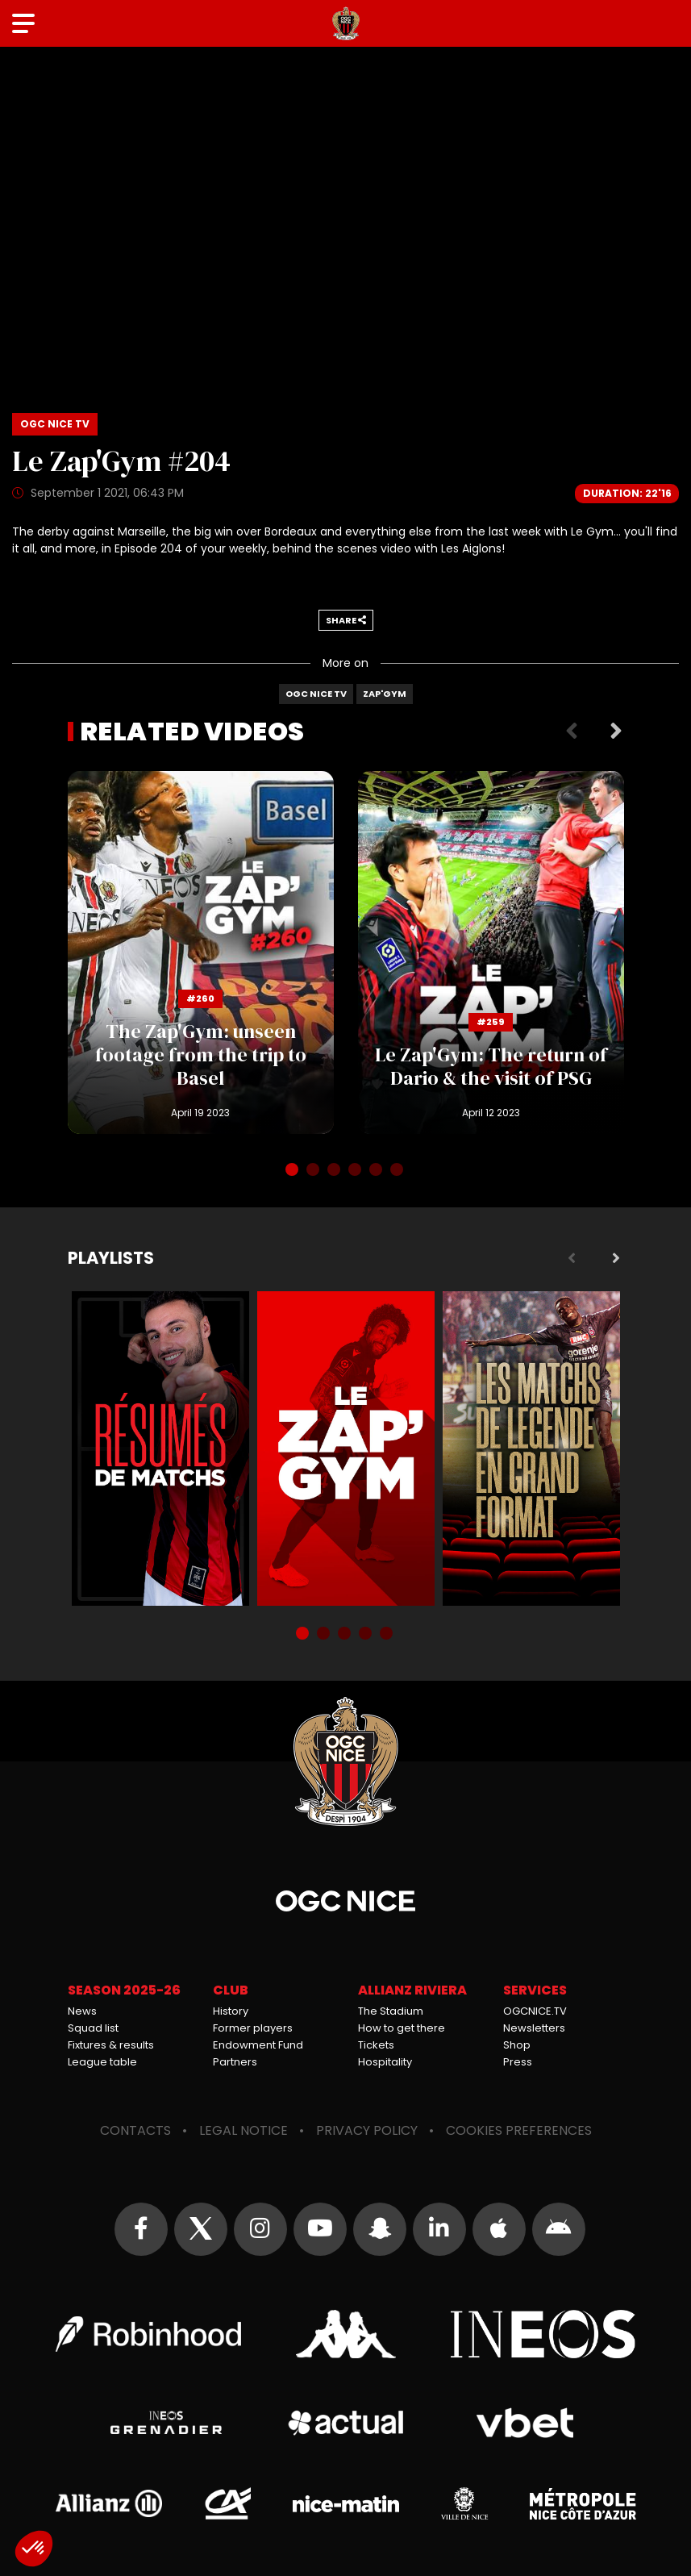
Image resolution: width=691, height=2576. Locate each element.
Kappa (346, 2334)
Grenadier (166, 2423)
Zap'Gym (384, 693)
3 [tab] (335, 1171)
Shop (517, 2045)
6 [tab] (398, 1171)
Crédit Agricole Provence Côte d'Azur (227, 2503)
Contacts (135, 2130)
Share (346, 620)
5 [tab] (377, 1171)
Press (517, 2062)
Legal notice (243, 2130)
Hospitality (385, 2062)
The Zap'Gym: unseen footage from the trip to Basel (201, 952)
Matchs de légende (531, 1448)
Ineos (543, 2334)
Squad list (93, 2028)
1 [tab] (293, 1171)
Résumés (160, 1448)
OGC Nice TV (316, 693)
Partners (235, 2062)
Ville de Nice (464, 2503)
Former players (253, 2028)
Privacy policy (367, 2130)
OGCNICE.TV (535, 2011)
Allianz (109, 2503)
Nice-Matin (346, 2503)
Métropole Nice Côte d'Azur (583, 2503)
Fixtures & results (111, 2045)
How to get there (401, 2028)
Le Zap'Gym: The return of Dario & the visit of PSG (491, 952)
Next (616, 731)
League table (102, 2062)
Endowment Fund (258, 2045)
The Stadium (390, 2011)
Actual (345, 2423)
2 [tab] (314, 1171)
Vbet (525, 2423)
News (82, 2011)
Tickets (376, 2045)
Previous (572, 731)
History (230, 2011)
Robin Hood (148, 2334)
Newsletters (534, 2028)
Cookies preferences (519, 2130)
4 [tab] (356, 1171)
